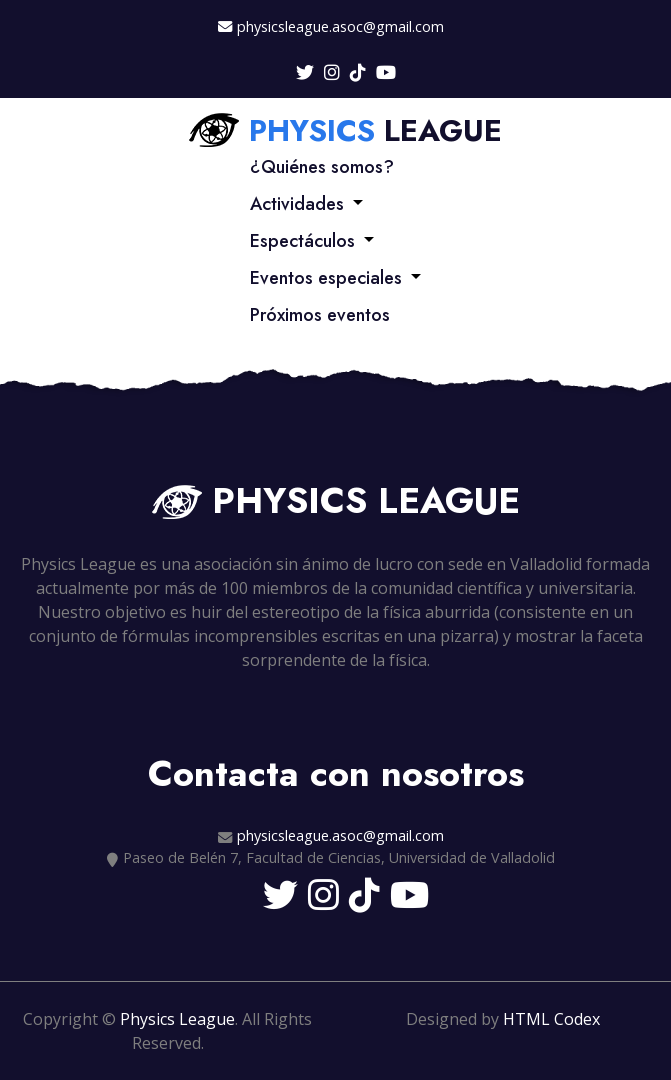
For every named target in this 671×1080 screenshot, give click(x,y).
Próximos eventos (320, 315)
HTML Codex (551, 1019)
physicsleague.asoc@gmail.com (340, 26)
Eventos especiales (326, 278)
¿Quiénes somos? (322, 167)
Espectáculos (302, 241)
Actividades (297, 204)
